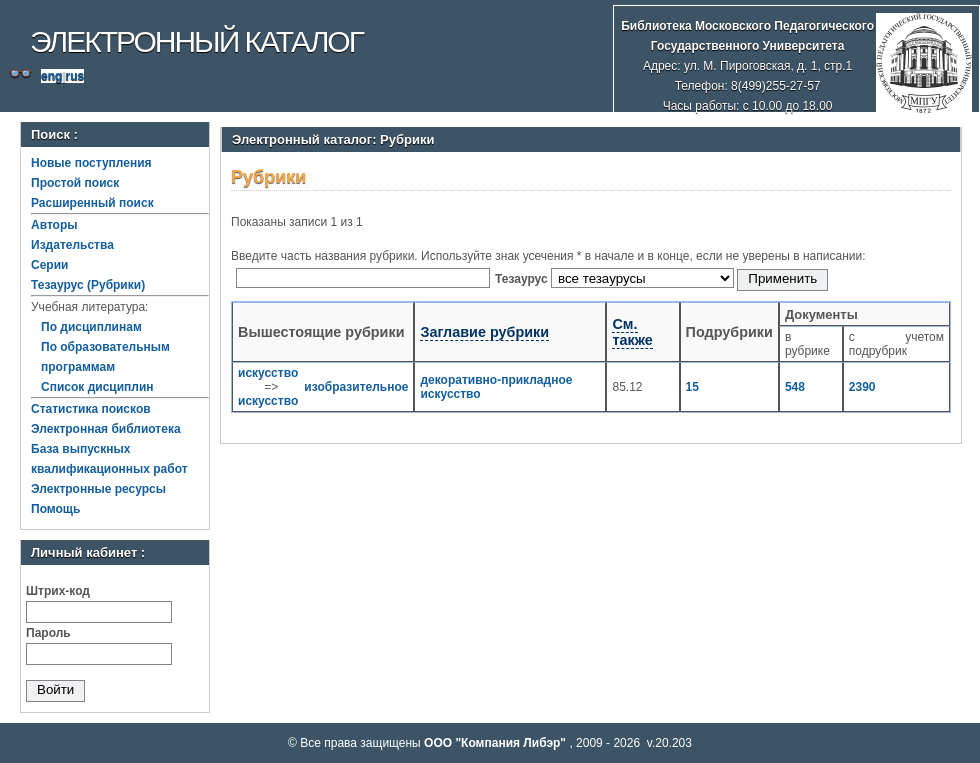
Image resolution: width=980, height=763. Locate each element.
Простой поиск (75, 183)
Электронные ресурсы (98, 489)
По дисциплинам (91, 327)
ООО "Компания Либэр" (496, 743)
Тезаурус (523, 279)
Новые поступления (91, 163)
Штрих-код (58, 591)
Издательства (72, 245)
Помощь (55, 509)
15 (692, 387)
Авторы (54, 225)
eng (51, 76)
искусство (268, 373)
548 (795, 387)
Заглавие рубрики (484, 332)
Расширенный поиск (92, 203)
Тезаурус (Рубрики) (88, 285)
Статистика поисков (91, 409)
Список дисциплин (97, 387)
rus (74, 76)
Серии (49, 265)
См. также (632, 332)
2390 (862, 387)
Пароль (48, 633)
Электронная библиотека (106, 429)
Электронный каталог (196, 41)
